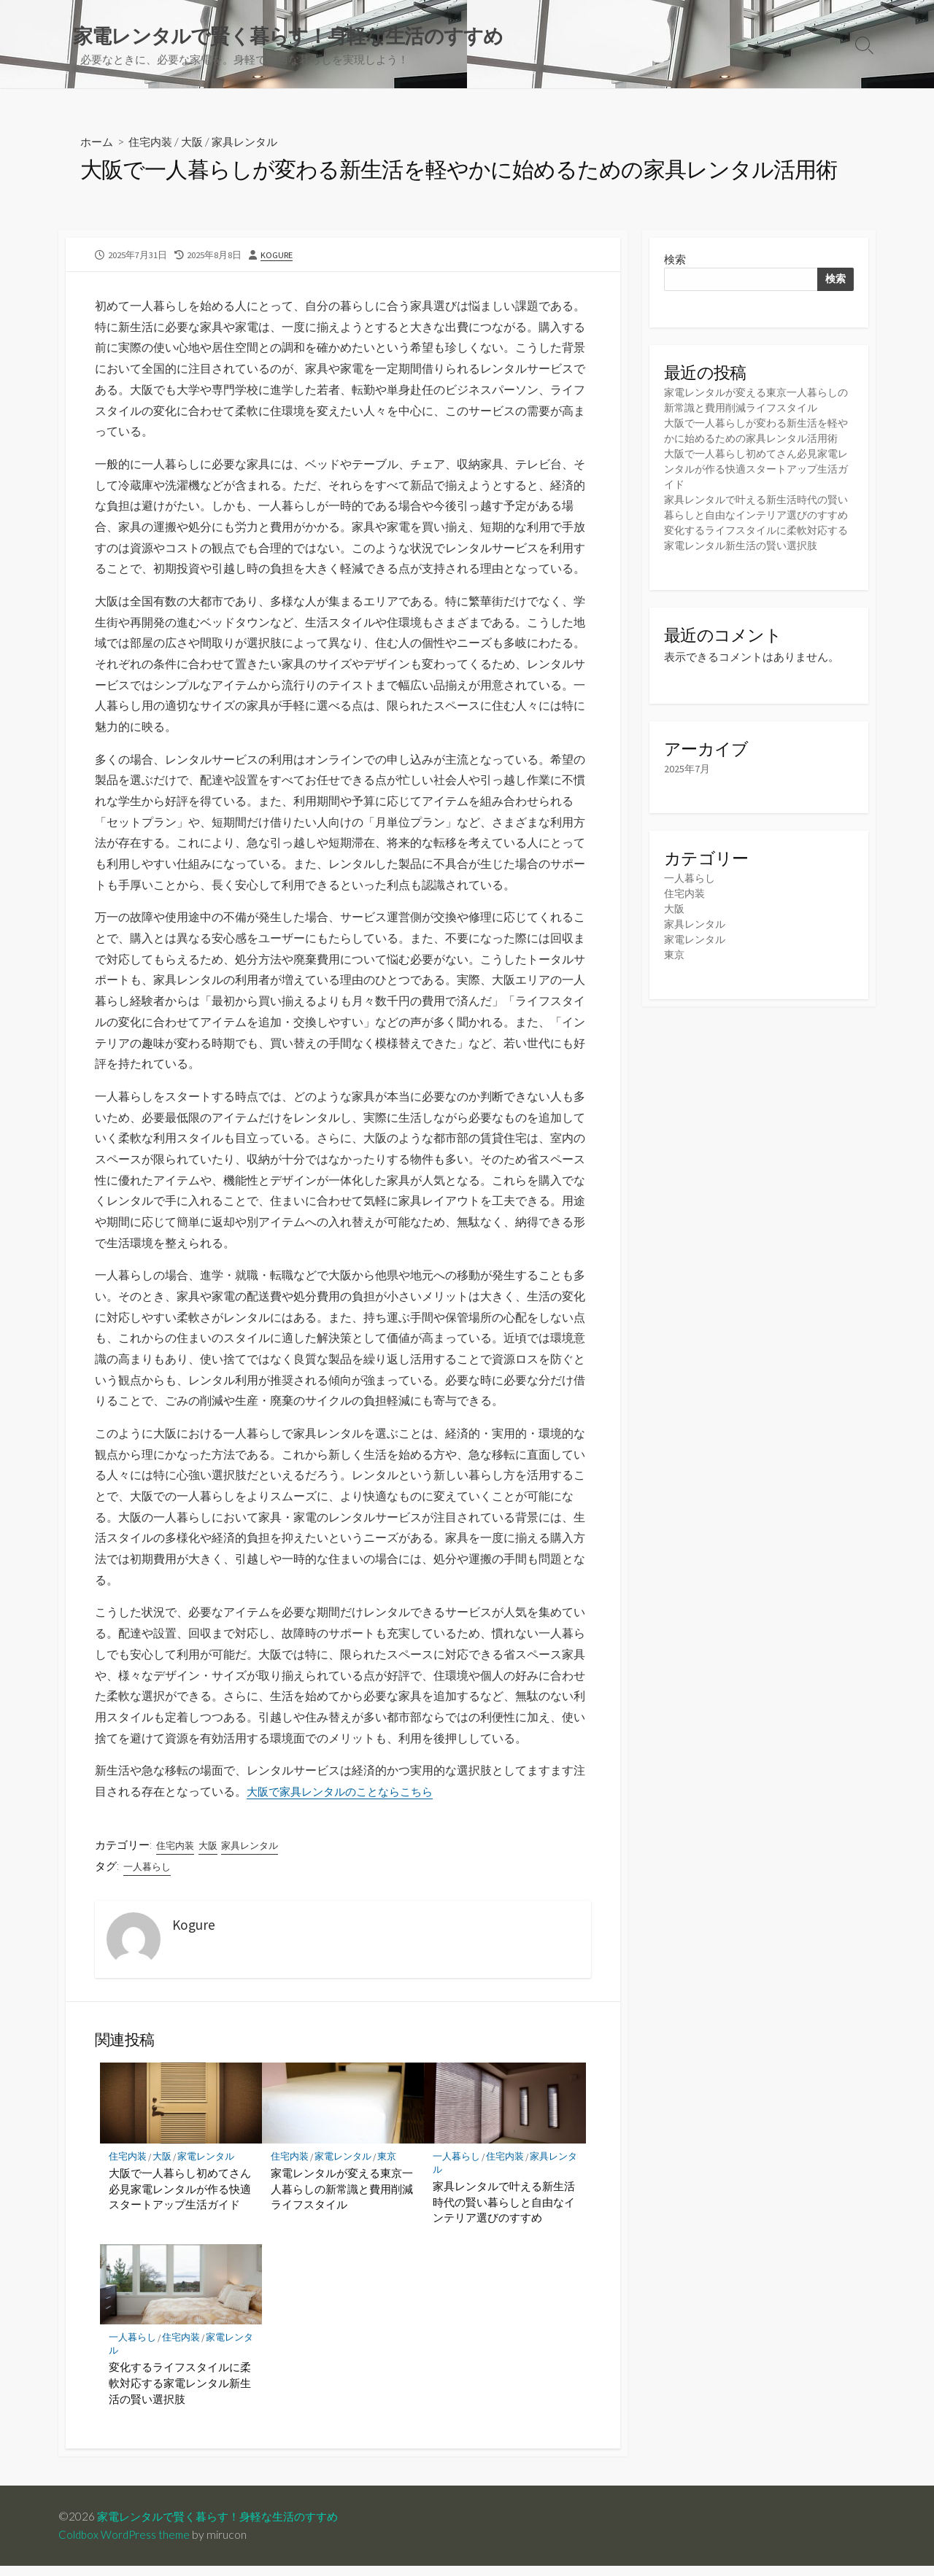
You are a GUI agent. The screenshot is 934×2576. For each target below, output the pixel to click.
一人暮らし (148, 1874)
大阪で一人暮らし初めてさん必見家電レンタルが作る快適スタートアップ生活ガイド (180, 2198)
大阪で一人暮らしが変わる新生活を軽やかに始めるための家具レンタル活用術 (757, 441)
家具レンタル (253, 143)
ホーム (97, 143)
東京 (391, 2165)
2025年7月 (687, 804)
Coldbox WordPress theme (126, 2544)
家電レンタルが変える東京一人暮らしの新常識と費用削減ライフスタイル (342, 2198)
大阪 (197, 143)
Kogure (276, 257)
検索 (675, 262)
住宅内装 (154, 143)
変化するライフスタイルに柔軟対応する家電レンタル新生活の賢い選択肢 (180, 2392)
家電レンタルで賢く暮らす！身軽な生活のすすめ (225, 2526)
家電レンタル (210, 2165)
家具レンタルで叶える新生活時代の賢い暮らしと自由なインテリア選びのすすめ (504, 2211)
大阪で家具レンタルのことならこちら (346, 1798)
